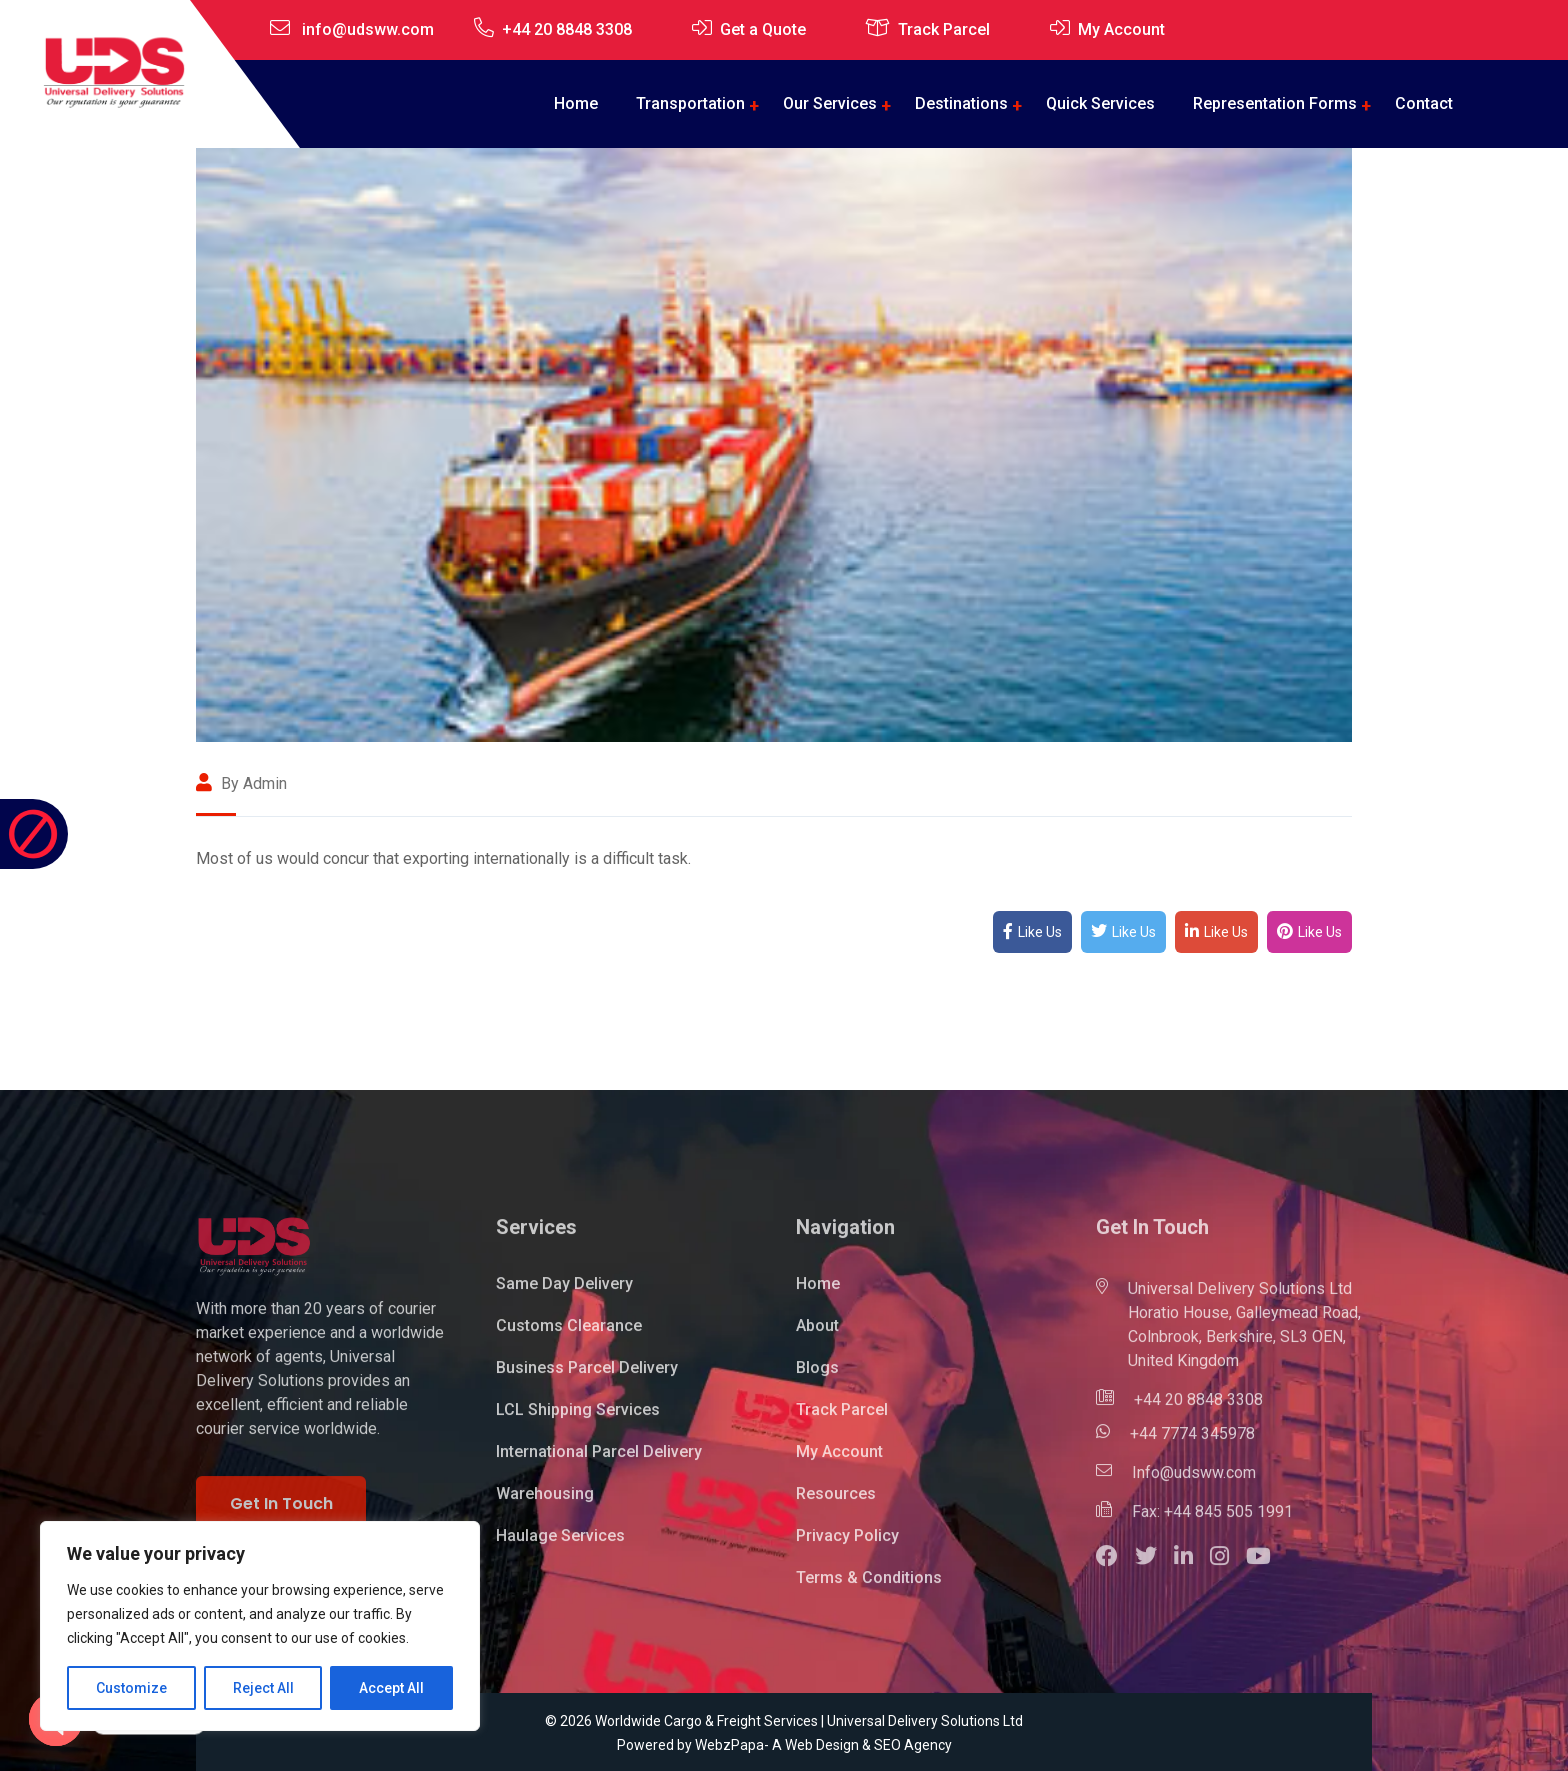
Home (576, 103)
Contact (1424, 103)
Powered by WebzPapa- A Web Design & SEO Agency (784, 1745)
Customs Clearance (569, 1337)
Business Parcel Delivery (587, 1379)
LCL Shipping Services (578, 1421)
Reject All (263, 1688)
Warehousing (545, 1505)
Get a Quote (763, 29)
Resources (836, 1505)
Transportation (690, 103)
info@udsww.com (368, 29)
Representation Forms (1275, 103)
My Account (1121, 29)
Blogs (817, 1379)
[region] (260, 1626)
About (817, 1337)
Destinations (961, 103)
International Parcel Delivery (599, 1463)
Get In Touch (281, 1514)
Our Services (830, 103)
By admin (241, 783)
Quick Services (1100, 103)
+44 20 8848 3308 (567, 29)
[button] (1115, 1570)
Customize (131, 1688)
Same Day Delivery (564, 1295)
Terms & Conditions (869, 1589)
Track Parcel (944, 29)
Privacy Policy (847, 1547)
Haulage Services (560, 1547)
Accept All (391, 1688)
